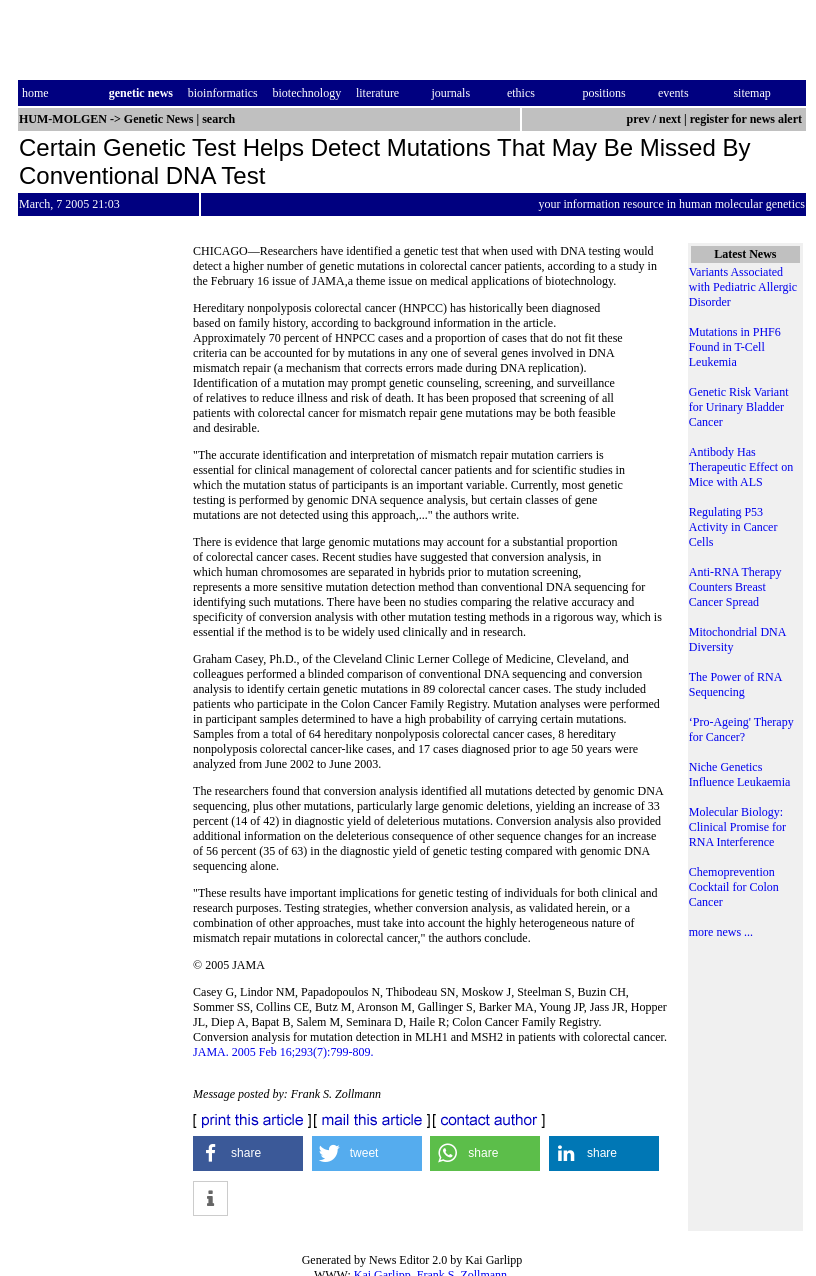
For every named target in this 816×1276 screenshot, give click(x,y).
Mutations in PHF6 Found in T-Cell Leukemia (735, 347)
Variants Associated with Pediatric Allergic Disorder (743, 287)
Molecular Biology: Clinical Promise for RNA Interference (737, 827)
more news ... (721, 932)
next (670, 119)
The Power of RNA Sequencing (735, 684)
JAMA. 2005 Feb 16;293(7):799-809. (283, 1052)
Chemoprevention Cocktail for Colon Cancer (734, 887)
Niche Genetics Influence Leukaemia (740, 774)
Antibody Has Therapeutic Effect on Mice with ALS (741, 467)
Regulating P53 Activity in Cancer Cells (733, 527)
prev (638, 119)
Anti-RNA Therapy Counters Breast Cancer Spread (735, 587)
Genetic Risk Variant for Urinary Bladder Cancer (739, 407)
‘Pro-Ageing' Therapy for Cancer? (741, 729)
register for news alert (747, 119)
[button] (248, 1153)
